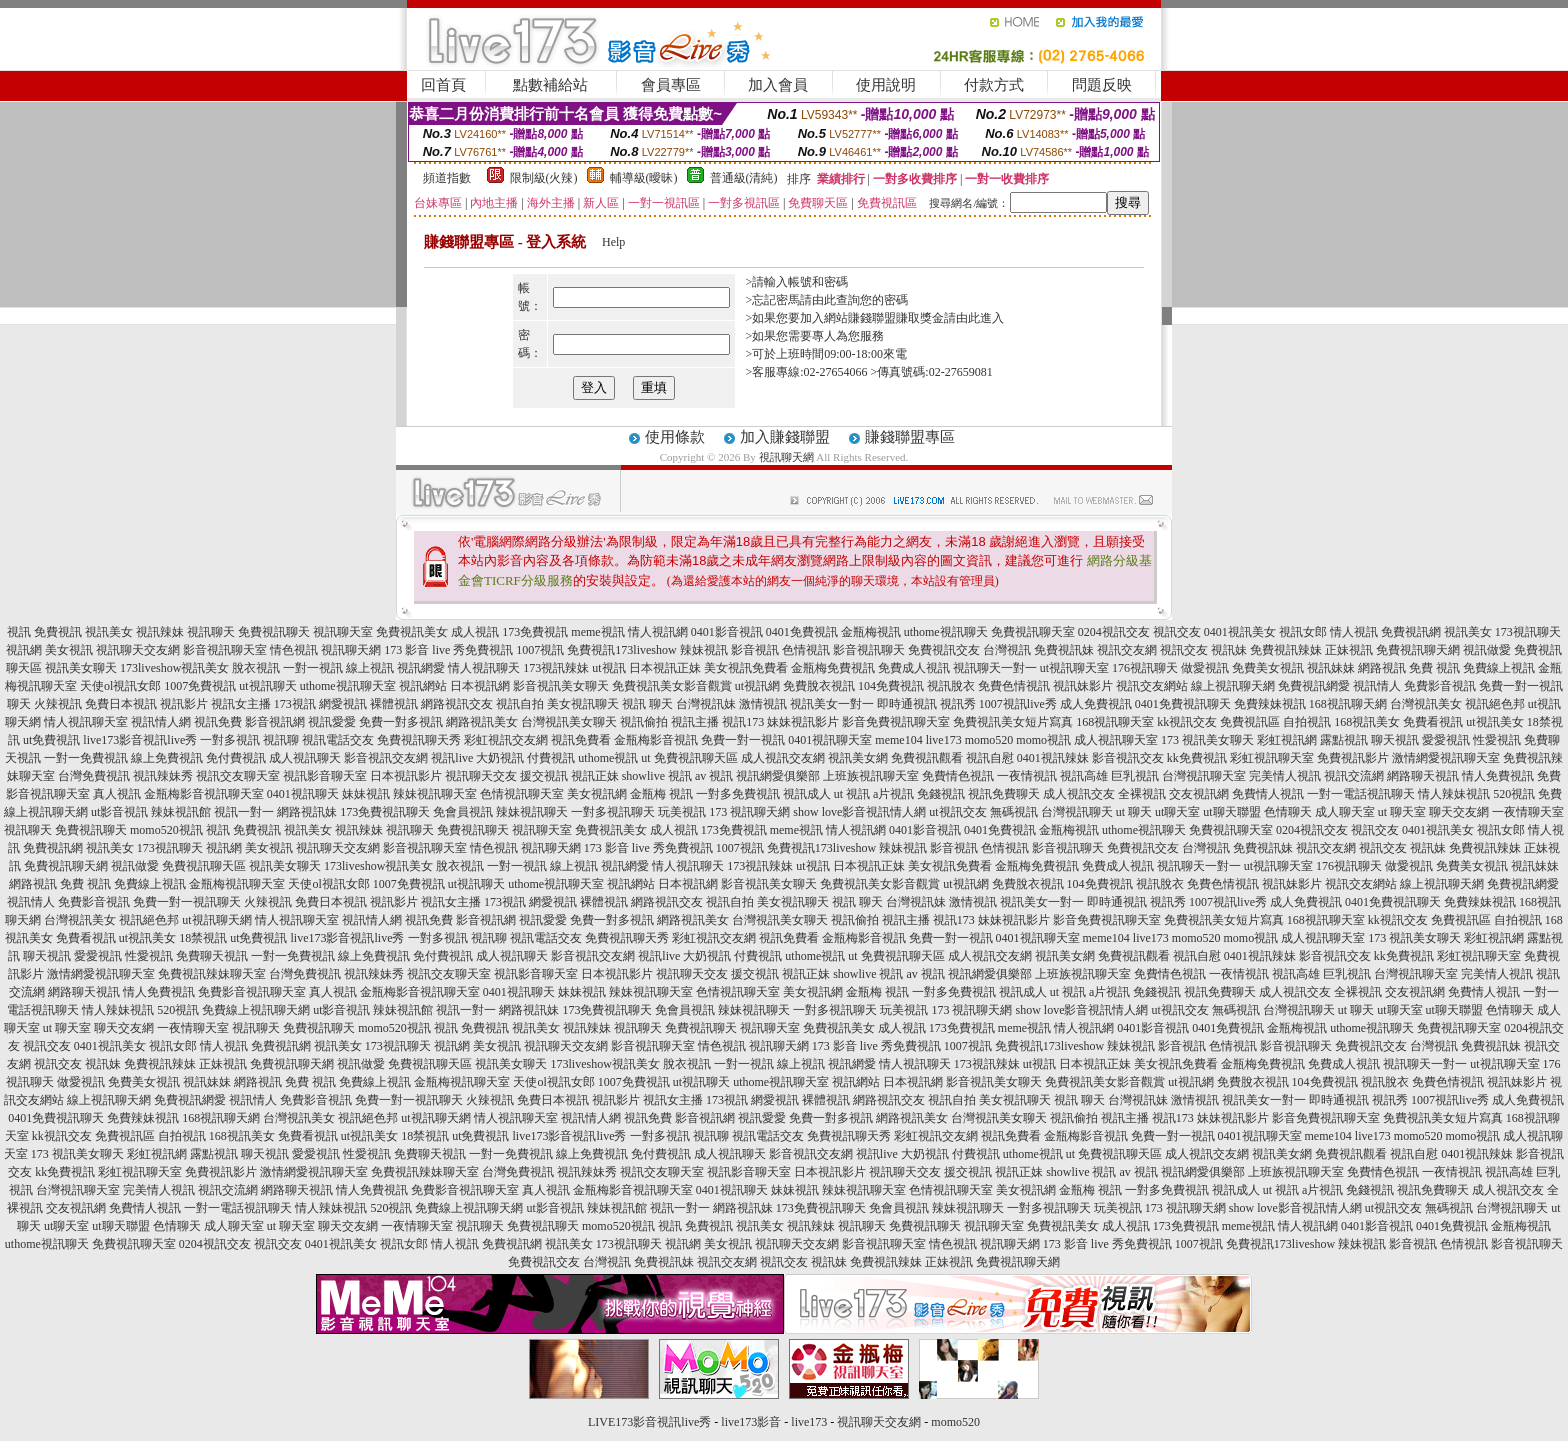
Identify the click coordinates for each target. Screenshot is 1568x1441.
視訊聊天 (211, 632)
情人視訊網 (658, 632)
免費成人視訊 (914, 668)
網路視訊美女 (482, 722)
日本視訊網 (480, 686)
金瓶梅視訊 (871, 632)
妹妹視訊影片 (803, 722)
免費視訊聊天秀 (419, 740)
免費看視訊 (1433, 722)
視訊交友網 (1127, 650)
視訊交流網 (1354, 776)
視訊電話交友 (338, 740)
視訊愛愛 (332, 722)
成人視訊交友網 (783, 758)
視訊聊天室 (343, 632)
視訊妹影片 (1083, 686)
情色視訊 (294, 650)
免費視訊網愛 (1314, 686)
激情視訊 (763, 704)
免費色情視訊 (1014, 686)
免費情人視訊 (1268, 794)
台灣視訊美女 (1426, 704)
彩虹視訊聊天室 (1272, 758)
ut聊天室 (1177, 812)
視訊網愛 (421, 668)
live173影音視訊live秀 (140, 740)
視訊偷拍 (644, 722)
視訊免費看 (581, 740)
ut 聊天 (1134, 812)
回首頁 (443, 85)
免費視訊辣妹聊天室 (212, 974)
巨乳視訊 (1135, 776)
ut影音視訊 (119, 812)
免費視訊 (58, 632)
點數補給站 (550, 85)
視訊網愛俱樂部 (778, 776)
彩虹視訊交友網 (506, 740)
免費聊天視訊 (212, 956)
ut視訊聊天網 (216, 920)
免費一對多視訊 (401, 722)
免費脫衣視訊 (819, 686)
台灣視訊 (1007, 650)
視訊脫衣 (951, 686)
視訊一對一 (244, 812)
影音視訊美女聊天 (561, 686)
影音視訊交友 (1128, 758)
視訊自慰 (990, 758)
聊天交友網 (1459, 812)
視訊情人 (1377, 686)
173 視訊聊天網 (749, 812)
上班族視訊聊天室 (871, 776)
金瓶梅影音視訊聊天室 (204, 794)
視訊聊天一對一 (995, 668)
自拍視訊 (1307, 722)
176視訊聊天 (1145, 668)
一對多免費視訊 (738, 794)
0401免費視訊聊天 (1183, 704)
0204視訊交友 (1114, 632)
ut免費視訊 (51, 740)
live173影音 (751, 1422)
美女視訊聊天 (583, 704)
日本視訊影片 (406, 776)
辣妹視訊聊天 (532, 812)
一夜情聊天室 (1528, 812)
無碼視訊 (1014, 812)
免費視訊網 (1411, 632)
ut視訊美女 (1494, 722)
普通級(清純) (744, 178)
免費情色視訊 (958, 776)
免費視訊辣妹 (1286, 650)
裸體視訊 (394, 704)
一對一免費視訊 (86, 758)
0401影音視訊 (727, 632)
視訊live (452, 758)
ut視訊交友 (957, 812)
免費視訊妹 (1064, 650)
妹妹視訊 (366, 794)
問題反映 (1102, 85)
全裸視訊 (1142, 794)
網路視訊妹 (307, 812)
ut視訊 (608, 668)
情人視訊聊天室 (86, 722)
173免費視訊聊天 (385, 812)
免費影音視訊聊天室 (252, 992)
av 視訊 (714, 776)
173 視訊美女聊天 (1207, 740)
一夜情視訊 (1027, 776)
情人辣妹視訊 (1454, 794)
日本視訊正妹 (665, 668)
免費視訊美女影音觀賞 (672, 686)
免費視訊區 (1250, 722)
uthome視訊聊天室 (348, 686)
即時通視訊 (907, 704)
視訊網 (24, 650)
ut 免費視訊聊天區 (689, 758)
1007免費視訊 (200, 686)
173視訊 (295, 704)
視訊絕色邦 (1495, 704)
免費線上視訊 (1499, 668)
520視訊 (1514, 794)
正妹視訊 (1349, 650)
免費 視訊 (1434, 668)
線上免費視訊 (167, 758)
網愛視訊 (343, 704)
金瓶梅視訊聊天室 (237, 884)
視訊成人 (807, 794)
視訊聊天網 (786, 457)
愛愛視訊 (1446, 740)
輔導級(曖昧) (644, 178)
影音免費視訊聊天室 (896, 722)
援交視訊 (544, 776)
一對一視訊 (313, 668)
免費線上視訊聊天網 (256, 1010)
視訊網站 (423, 686)
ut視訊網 (757, 686)
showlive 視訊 (657, 776)
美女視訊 (69, 650)
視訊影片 (184, 704)
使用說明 (886, 85)
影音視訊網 (275, 722)
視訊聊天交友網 (138, 650)
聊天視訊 (1395, 740)
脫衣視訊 (256, 668)
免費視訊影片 (1353, 758)
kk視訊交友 (1187, 722)
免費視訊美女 (412, 632)
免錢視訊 (941, 794)
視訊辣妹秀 (163, 776)
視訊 (19, 632)
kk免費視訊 (1197, 758)
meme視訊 (597, 632)
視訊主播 (695, 722)
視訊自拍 (520, 704)
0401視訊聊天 (303, 794)
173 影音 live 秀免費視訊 (448, 650)
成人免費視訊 (1096, 704)
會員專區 (671, 85)
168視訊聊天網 (1348, 704)
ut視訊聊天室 (1074, 668)
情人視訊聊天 (484, 668)
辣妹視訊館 (181, 812)
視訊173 (743, 722)
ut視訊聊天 (267, 686)
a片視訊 (893, 794)
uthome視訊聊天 (946, 632)
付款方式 (994, 85)
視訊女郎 (1303, 632)
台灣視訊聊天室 (1204, 776)
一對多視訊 (230, 740)
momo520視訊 (166, 830)
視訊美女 (109, 632)
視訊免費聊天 (1004, 794)
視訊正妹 (595, 776)
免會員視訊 (463, 812)
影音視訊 (755, 650)
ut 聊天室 (1403, 812)
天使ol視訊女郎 (120, 686)
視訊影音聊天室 (325, 776)
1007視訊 (540, 650)
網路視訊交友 (457, 704)
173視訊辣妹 (556, 668)
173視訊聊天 (1528, 632)
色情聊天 (1288, 812)
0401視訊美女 (1240, 632)
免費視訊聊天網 (1418, 650)
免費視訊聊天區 (204, 866)
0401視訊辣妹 (1053, 758)
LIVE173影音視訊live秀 (649, 1422)
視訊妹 (1229, 650)
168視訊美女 (1367, 722)
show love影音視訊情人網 (859, 812)
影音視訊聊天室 (225, 650)
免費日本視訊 (121, 704)
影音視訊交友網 (386, 758)
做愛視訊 (1205, 668)
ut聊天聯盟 (1231, 812)
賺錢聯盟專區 (910, 437)
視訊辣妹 (160, 632)
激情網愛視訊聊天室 (1446, 758)
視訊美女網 (858, 758)
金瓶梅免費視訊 (833, 668)
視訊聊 (281, 740)
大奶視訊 (500, 758)
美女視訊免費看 (746, 668)
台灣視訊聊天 (1077, 812)
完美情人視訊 (1285, 776)
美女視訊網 (597, 794)
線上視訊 (370, 668)
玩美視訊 (682, 812)
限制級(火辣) (544, 178)
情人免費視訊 (1498, 776)
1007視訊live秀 (1018, 704)
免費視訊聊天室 (1033, 632)
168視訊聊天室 (1115, 722)
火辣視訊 (58, 704)
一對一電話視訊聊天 (1361, 794)
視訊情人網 (161, 722)
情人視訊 (1354, 632)
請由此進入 (974, 318)
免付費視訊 (236, 758)
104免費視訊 (891, 686)
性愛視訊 (1497, 740)
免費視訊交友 (944, 650)
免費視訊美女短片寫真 (1013, 722)
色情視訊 (806, 650)
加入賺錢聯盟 (785, 437)
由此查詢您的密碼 (860, 300)
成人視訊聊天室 (1116, 740)
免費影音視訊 (1440, 686)
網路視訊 (1382, 668)
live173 (944, 740)
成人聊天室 (1345, 812)
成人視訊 (475, 632)
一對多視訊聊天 (613, 812)
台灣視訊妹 (706, 704)
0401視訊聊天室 (830, 740)
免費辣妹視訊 (1270, 704)
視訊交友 (1177, 632)
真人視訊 (117, 794)
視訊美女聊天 (81, 668)
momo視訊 (1043, 740)
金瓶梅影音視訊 (656, 740)
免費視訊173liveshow (621, 650)
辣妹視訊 (704, 650)
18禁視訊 (203, 938)
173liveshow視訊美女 (174, 668)
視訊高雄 (1084, 776)
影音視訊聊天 (869, 650)
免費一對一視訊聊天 (187, 902)
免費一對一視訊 (743, 740)
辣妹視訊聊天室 (435, 794)
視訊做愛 (1487, 650)
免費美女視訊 (1268, 668)
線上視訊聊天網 (1233, 686)
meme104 (898, 740)
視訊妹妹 (1331, 668)
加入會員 (778, 85)
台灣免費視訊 (94, 776)
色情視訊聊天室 (522, 794)
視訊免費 (218, 722)
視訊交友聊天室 (238, 776)
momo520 (989, 740)
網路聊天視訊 (1423, 776)
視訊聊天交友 (481, 776)
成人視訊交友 (1079, 794)
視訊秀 (958, 704)
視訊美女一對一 (832, 704)
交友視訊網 (1199, 794)
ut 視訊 (852, 794)
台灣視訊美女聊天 (569, 722)
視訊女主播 (241, 704)
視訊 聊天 (647, 704)
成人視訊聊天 (305, 758)
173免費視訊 (535, 632)
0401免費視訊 (802, 632)
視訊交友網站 (1152, 686)
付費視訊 (551, 758)
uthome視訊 (608, 758)
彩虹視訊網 (1287, 740)
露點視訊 (1344, 740)
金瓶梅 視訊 (661, 794)
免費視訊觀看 (927, 758)
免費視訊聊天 (274, 632)
